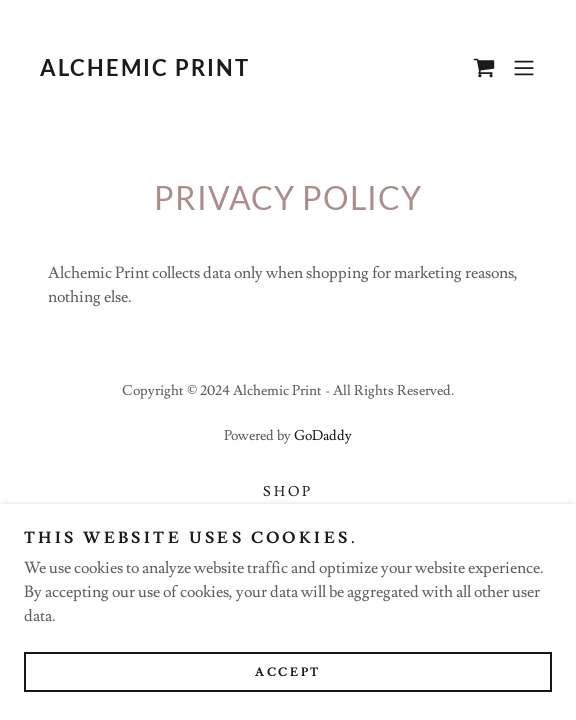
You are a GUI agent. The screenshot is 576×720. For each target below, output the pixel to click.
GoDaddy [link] (323, 436)
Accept (287, 672)
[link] (144, 71)
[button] (524, 68)
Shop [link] (288, 492)
